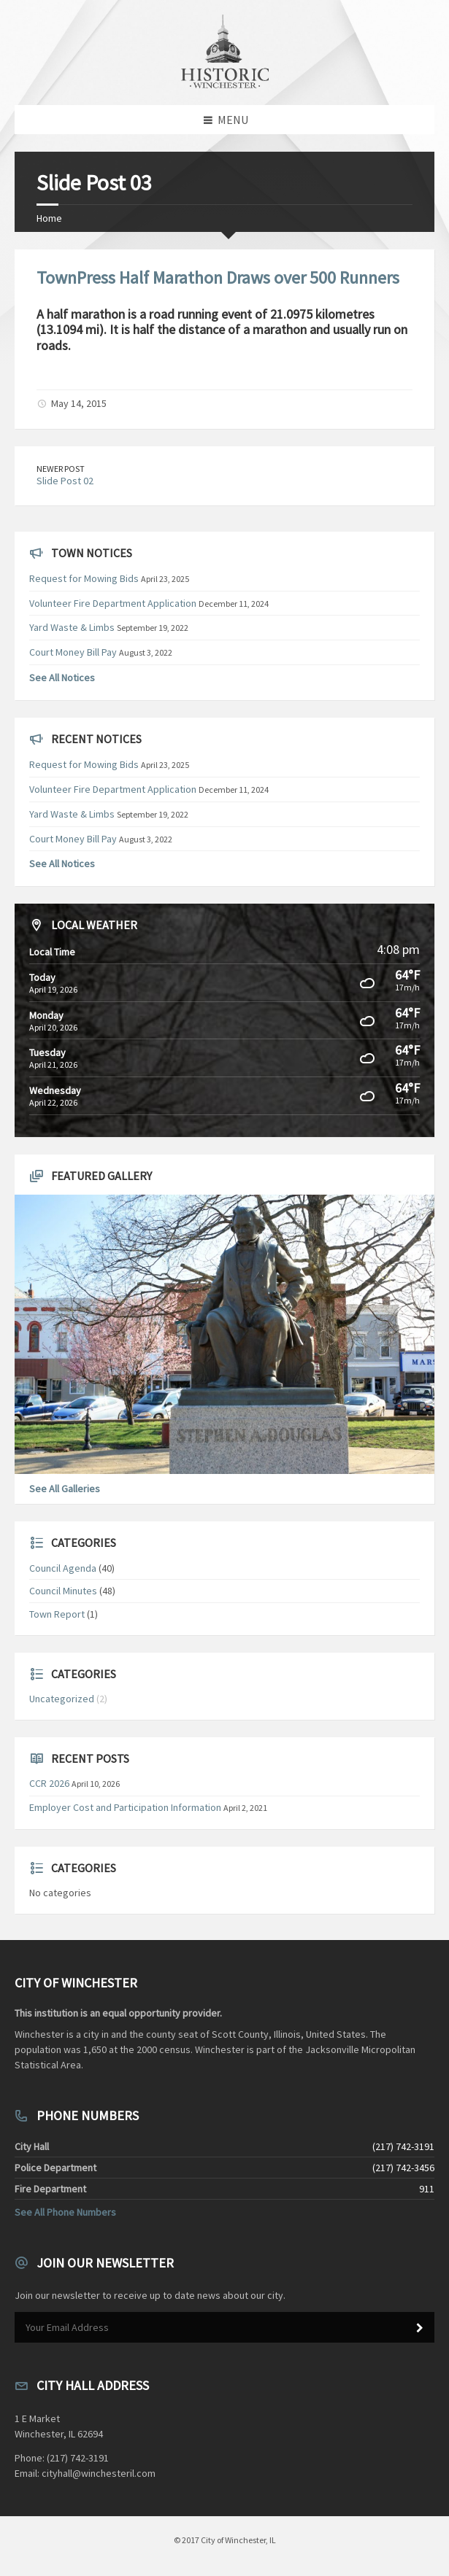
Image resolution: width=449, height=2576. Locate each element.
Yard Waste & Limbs (72, 627)
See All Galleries (64, 1488)
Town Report (57, 1614)
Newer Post (61, 468)
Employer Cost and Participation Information (125, 1807)
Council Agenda (62, 1568)
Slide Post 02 (65, 480)
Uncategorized (61, 1698)
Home (49, 218)
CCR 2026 (49, 1783)
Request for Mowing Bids (84, 578)
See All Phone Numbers (65, 2212)
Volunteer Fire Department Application (112, 603)
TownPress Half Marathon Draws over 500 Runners (218, 277)
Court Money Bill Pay (73, 652)
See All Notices (62, 677)
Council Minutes (63, 1590)
